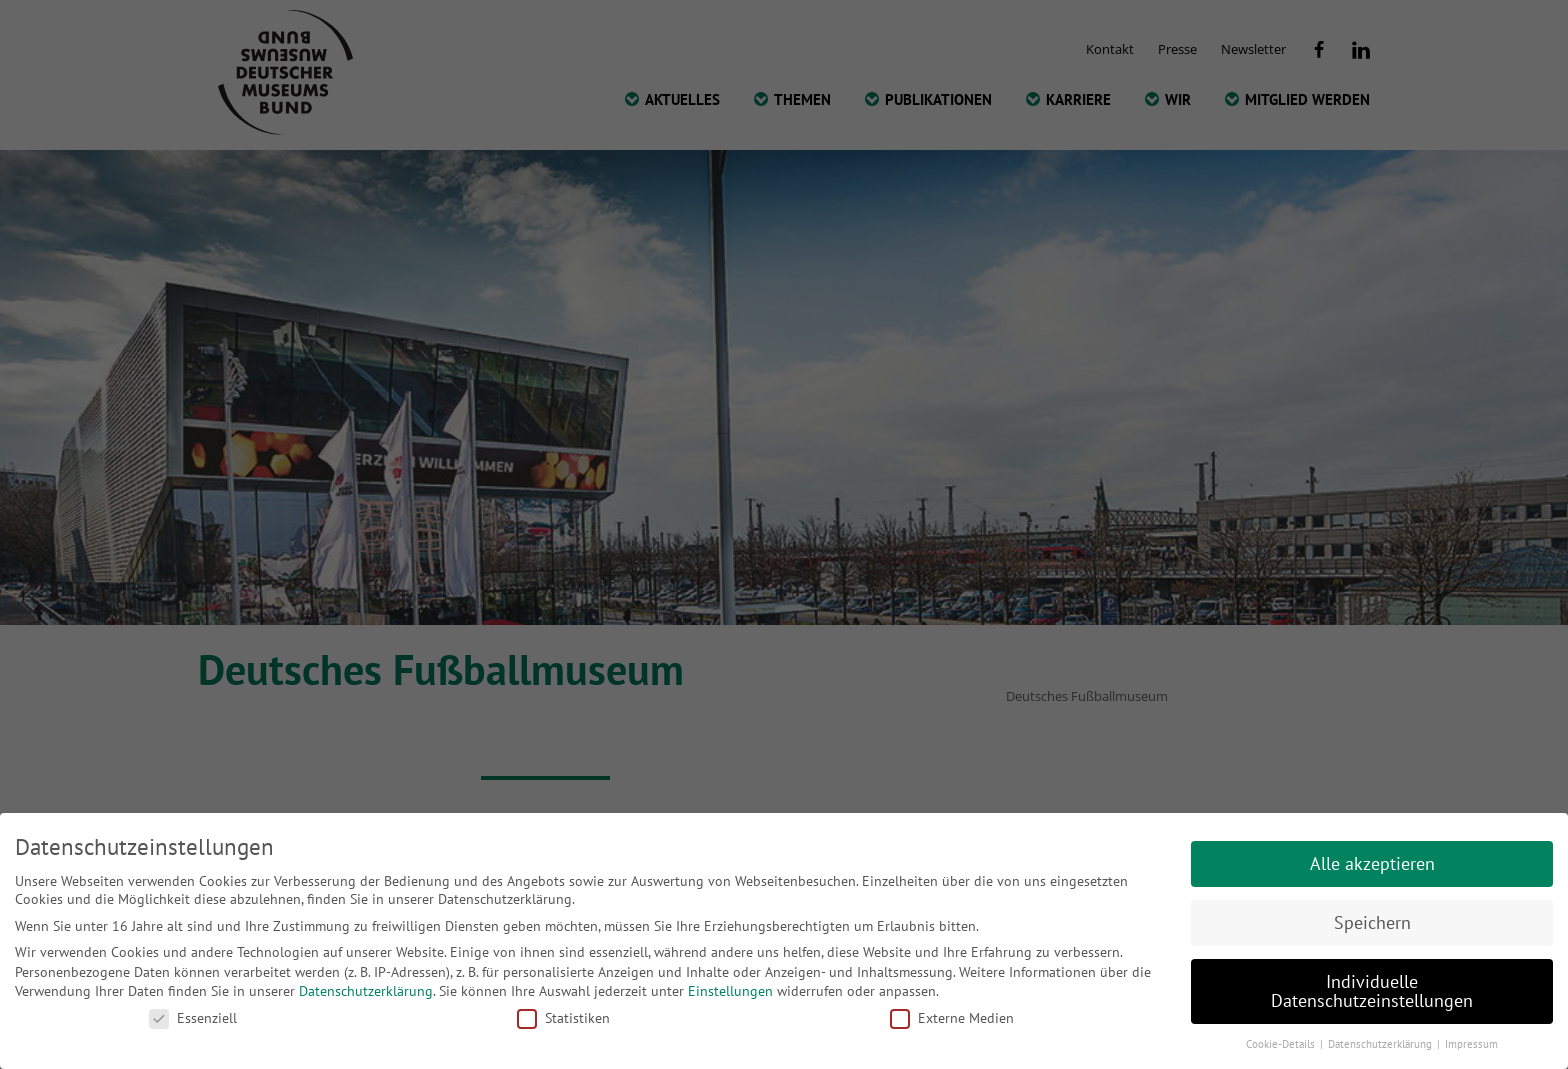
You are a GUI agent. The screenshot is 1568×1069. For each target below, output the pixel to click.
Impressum (1471, 1044)
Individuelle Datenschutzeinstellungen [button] (1372, 991)
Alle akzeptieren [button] (1372, 863)
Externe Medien (952, 1018)
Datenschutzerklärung (366, 991)
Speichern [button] (1372, 922)
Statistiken (563, 1018)
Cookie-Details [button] (1282, 1044)
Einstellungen (730, 991)
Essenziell (193, 1018)
